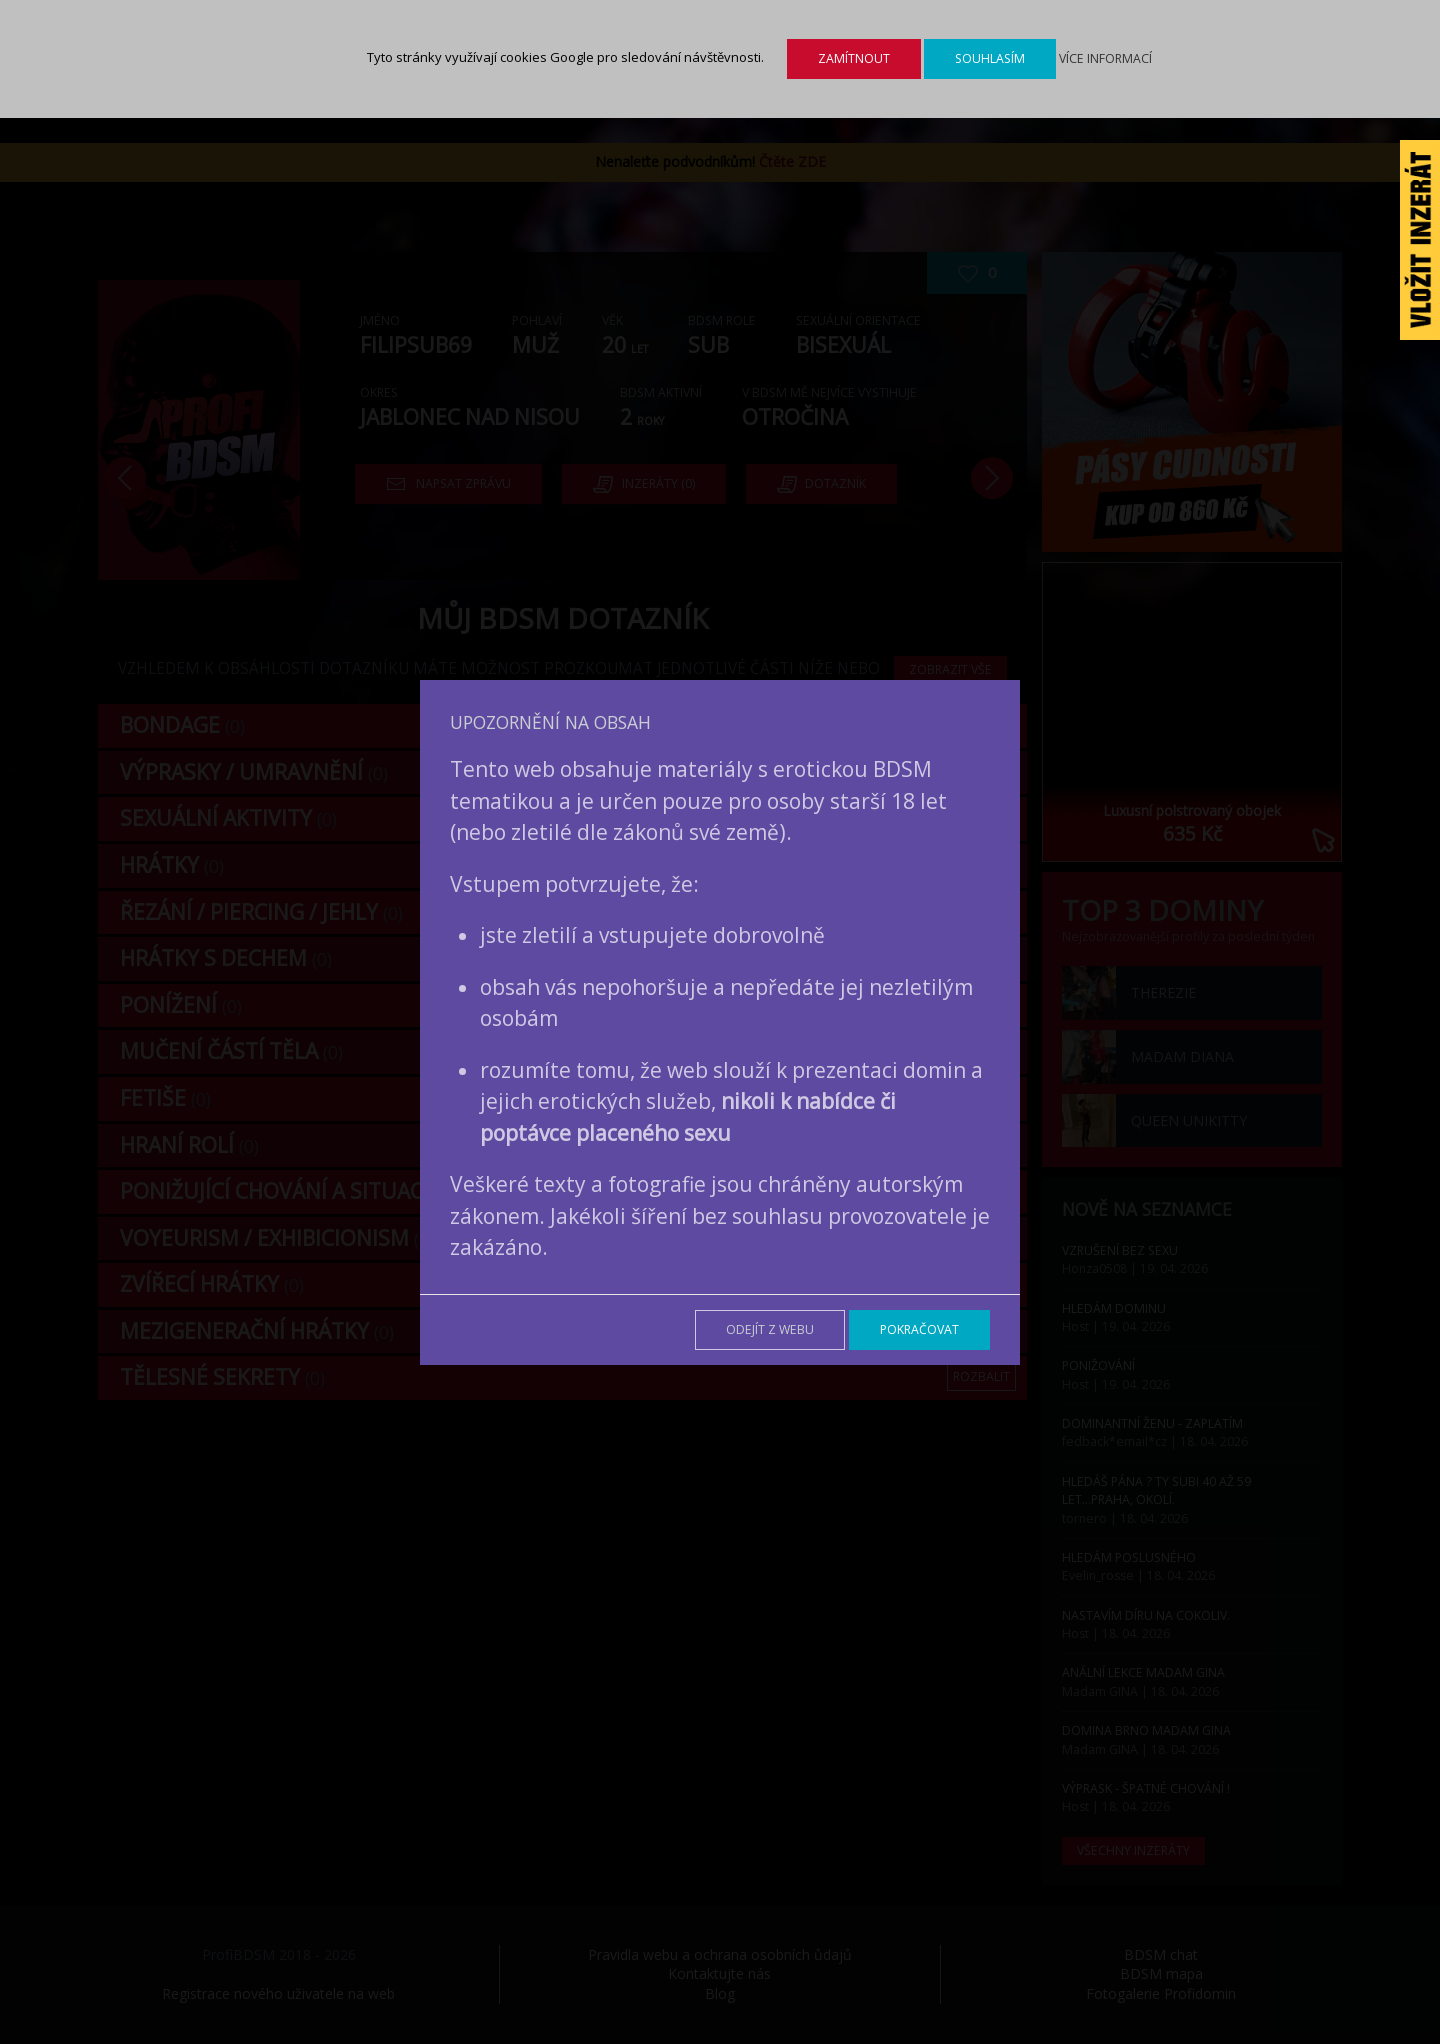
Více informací (1105, 58)
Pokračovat (919, 1329)
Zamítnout (854, 58)
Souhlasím (990, 58)
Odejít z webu (770, 1329)
